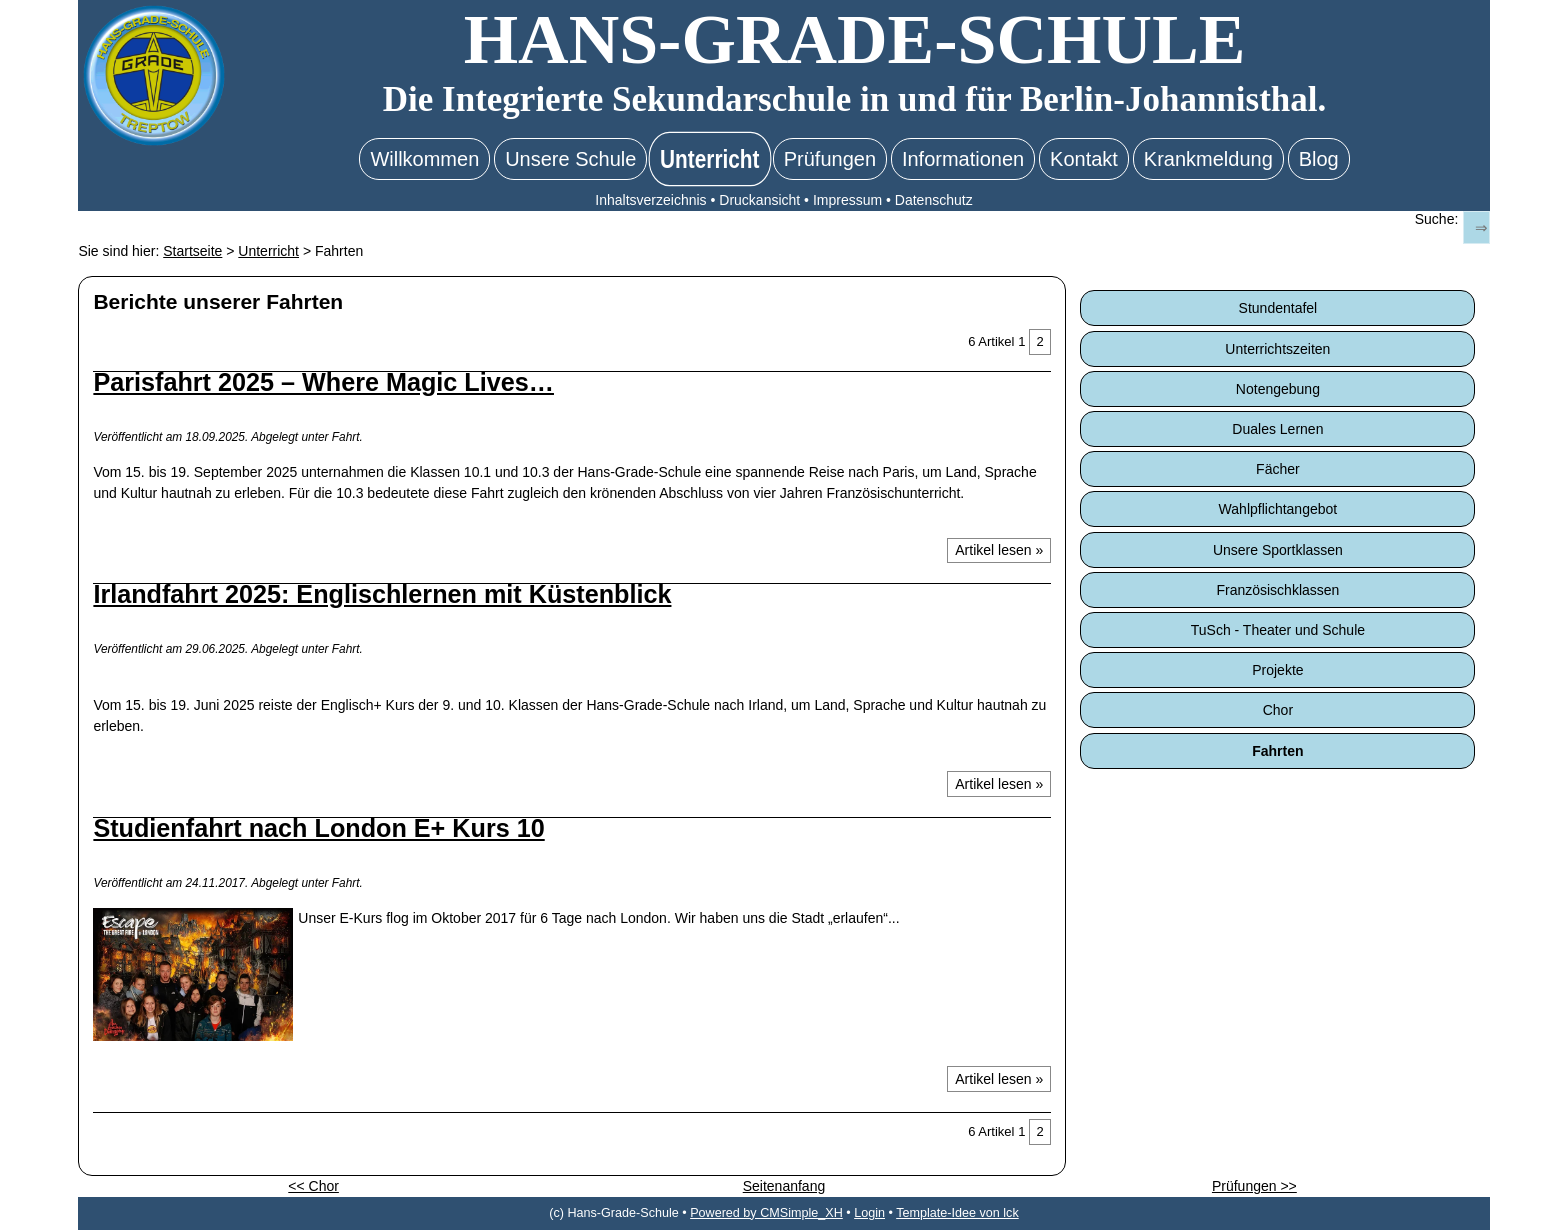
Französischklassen (1277, 590)
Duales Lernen (1277, 429)
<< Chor (313, 1186)
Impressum (847, 200)
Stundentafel (1278, 308)
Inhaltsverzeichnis (650, 200)
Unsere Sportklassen (1278, 550)
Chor (1278, 710)
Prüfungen (830, 159)
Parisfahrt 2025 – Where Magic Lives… (323, 382)
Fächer (1278, 469)
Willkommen (424, 159)
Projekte (1277, 670)
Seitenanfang (784, 1186)
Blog (1319, 159)
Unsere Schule (570, 159)
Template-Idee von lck (957, 1213)
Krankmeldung (1208, 159)
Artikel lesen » (999, 550)
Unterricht (709, 158)
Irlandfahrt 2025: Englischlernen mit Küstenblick (382, 594)
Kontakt (1084, 159)
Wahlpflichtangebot (1278, 509)
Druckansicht (759, 200)
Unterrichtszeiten (1277, 349)
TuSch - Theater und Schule (1278, 630)
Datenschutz (934, 200)
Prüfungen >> (1254, 1186)
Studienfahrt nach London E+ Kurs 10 (318, 828)
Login (869, 1213)
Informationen (963, 159)
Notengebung (1278, 389)
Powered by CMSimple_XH (766, 1213)
